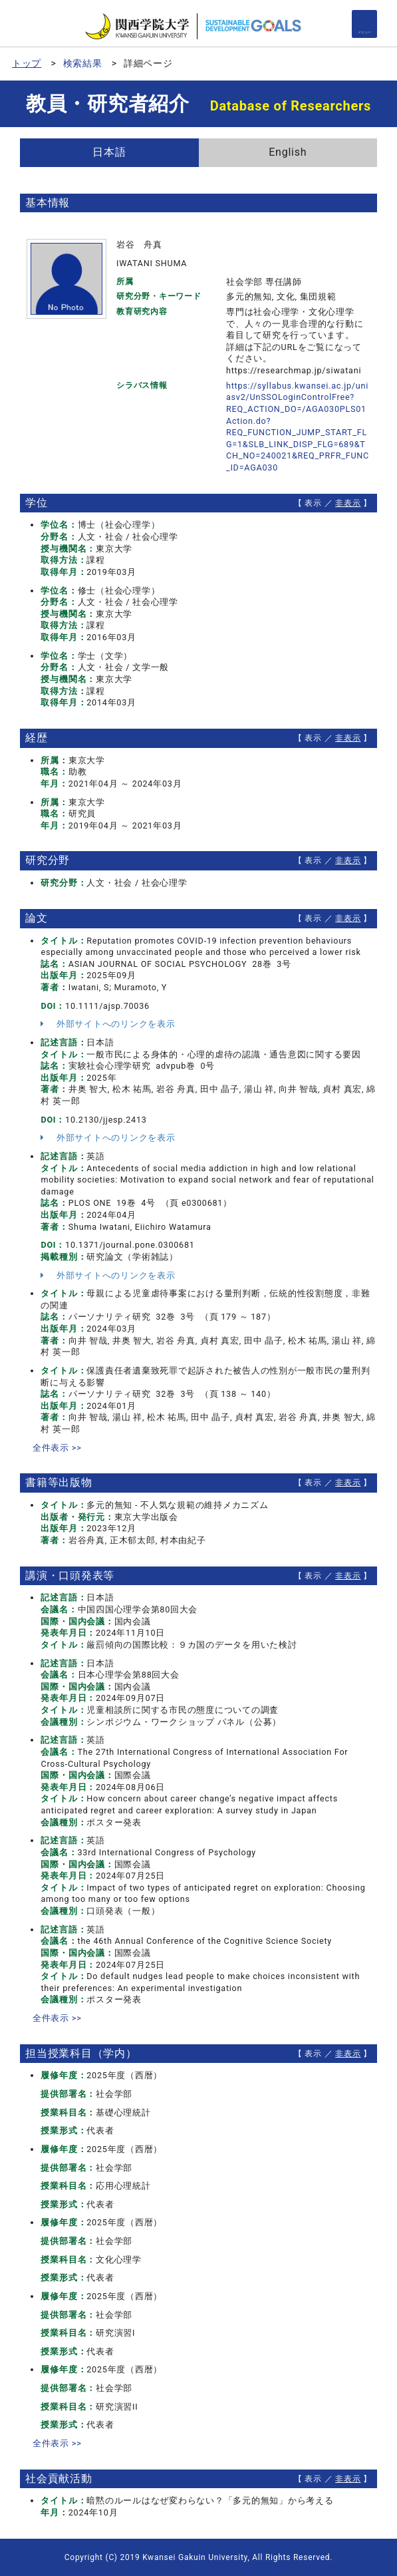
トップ (26, 63)
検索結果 (82, 63)
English (288, 152)
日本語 (109, 152)
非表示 (347, 503)
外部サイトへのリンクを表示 (108, 1024)
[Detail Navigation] (364, 24)
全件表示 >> (57, 1448)
